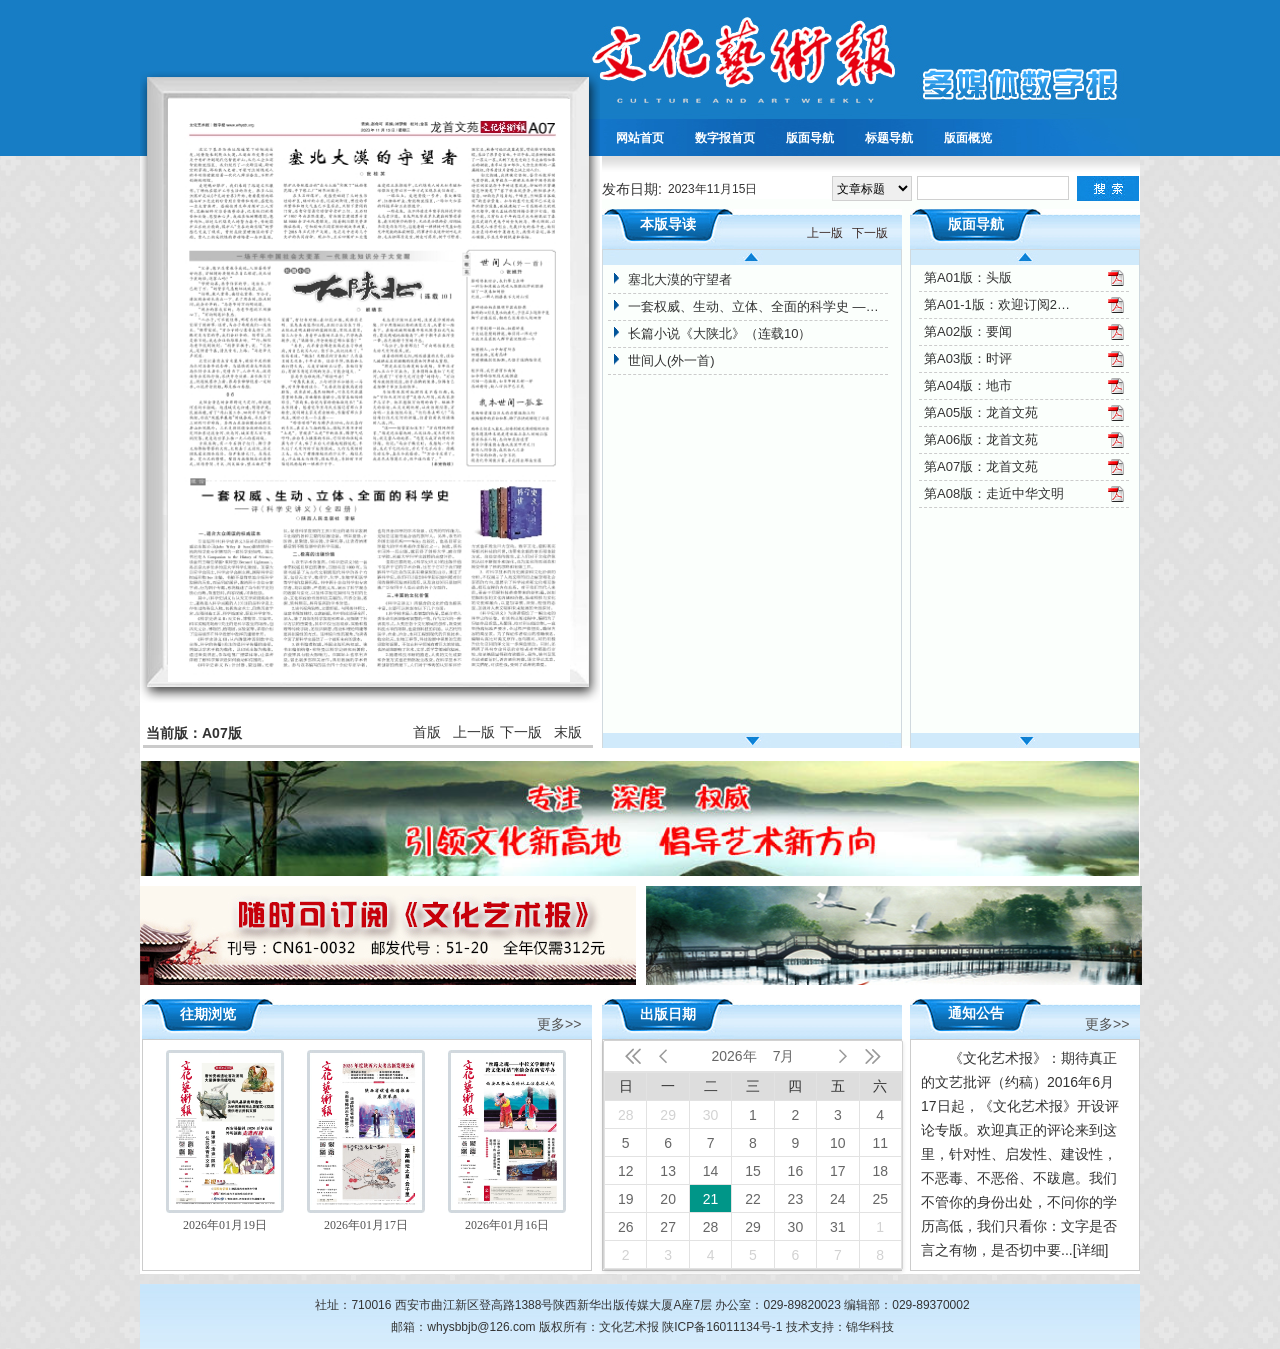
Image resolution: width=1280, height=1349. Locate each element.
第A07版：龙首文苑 (981, 466)
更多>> (559, 1022)
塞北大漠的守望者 (680, 279)
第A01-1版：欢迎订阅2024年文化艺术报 (999, 304)
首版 (427, 732)
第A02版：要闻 (968, 331)
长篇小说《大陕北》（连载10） (719, 333)
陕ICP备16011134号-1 (722, 1327)
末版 (568, 732)
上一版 (474, 732)
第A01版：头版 (968, 277)
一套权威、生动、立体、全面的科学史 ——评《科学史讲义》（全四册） (758, 306)
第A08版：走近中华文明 (994, 493)
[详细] (1091, 1250)
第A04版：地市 (968, 385)
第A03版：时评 (968, 358)
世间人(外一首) (671, 360)
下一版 (521, 732)
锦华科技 (870, 1327)
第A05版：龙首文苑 (981, 412)
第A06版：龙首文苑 (981, 439)
